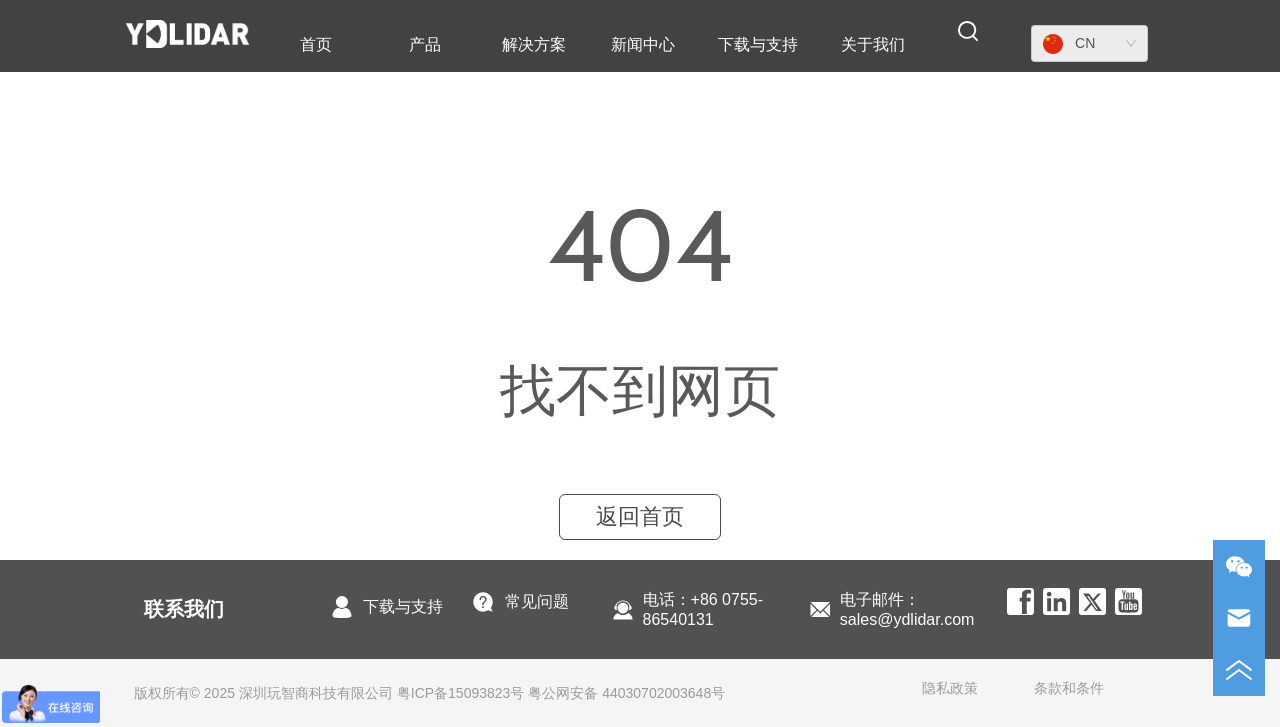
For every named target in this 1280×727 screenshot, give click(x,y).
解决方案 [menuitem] (534, 44)
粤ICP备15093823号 (461, 693)
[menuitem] (424, 45)
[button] (425, 45)
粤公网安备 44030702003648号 (626, 693)
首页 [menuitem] (316, 44)
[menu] (594, 45)
